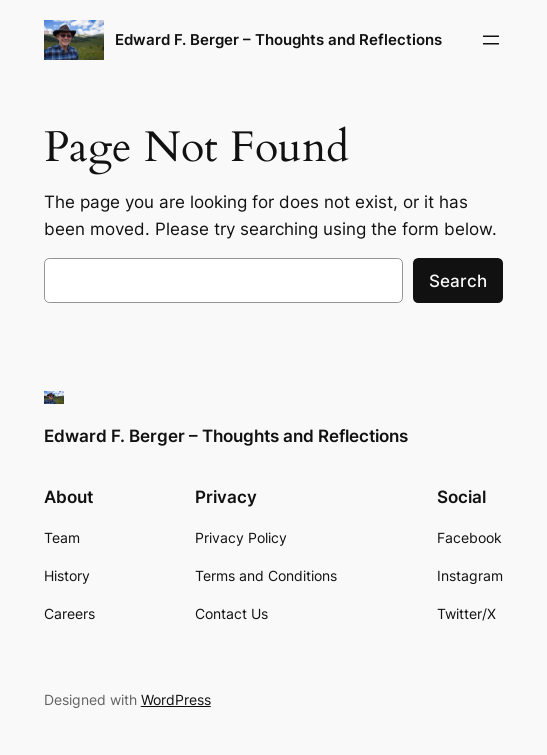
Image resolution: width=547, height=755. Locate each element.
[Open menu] (491, 40)
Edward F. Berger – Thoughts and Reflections (278, 39)
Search (458, 281)
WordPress (176, 699)
